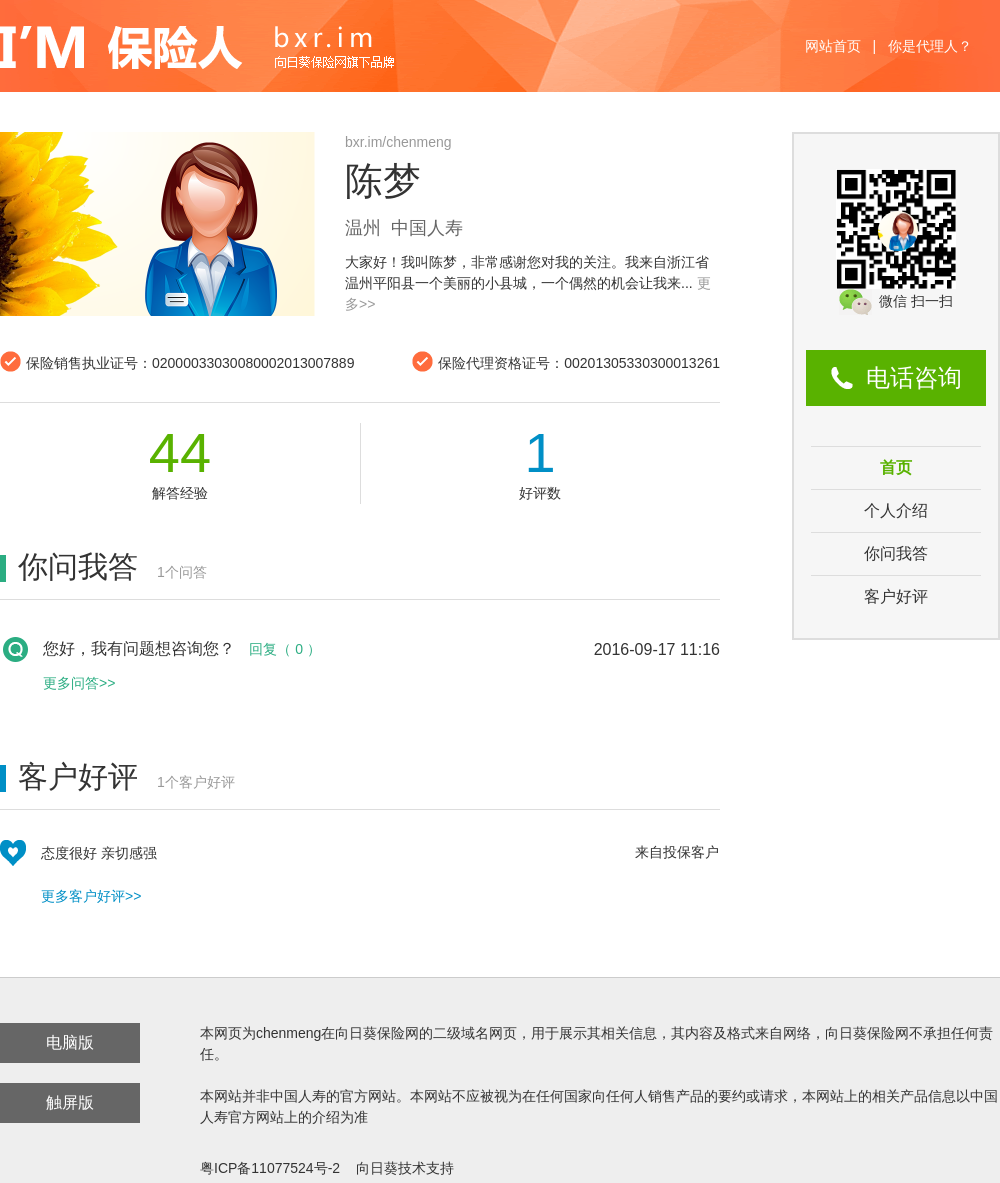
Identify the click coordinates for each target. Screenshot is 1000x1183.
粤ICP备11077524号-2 (270, 1168)
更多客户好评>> (91, 896)
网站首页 (833, 46)
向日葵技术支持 (405, 1168)
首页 (896, 467)
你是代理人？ (930, 46)
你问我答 (896, 553)
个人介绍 (896, 510)
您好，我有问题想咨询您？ (139, 648)
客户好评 (896, 596)
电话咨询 (914, 377)
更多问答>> (79, 683)
